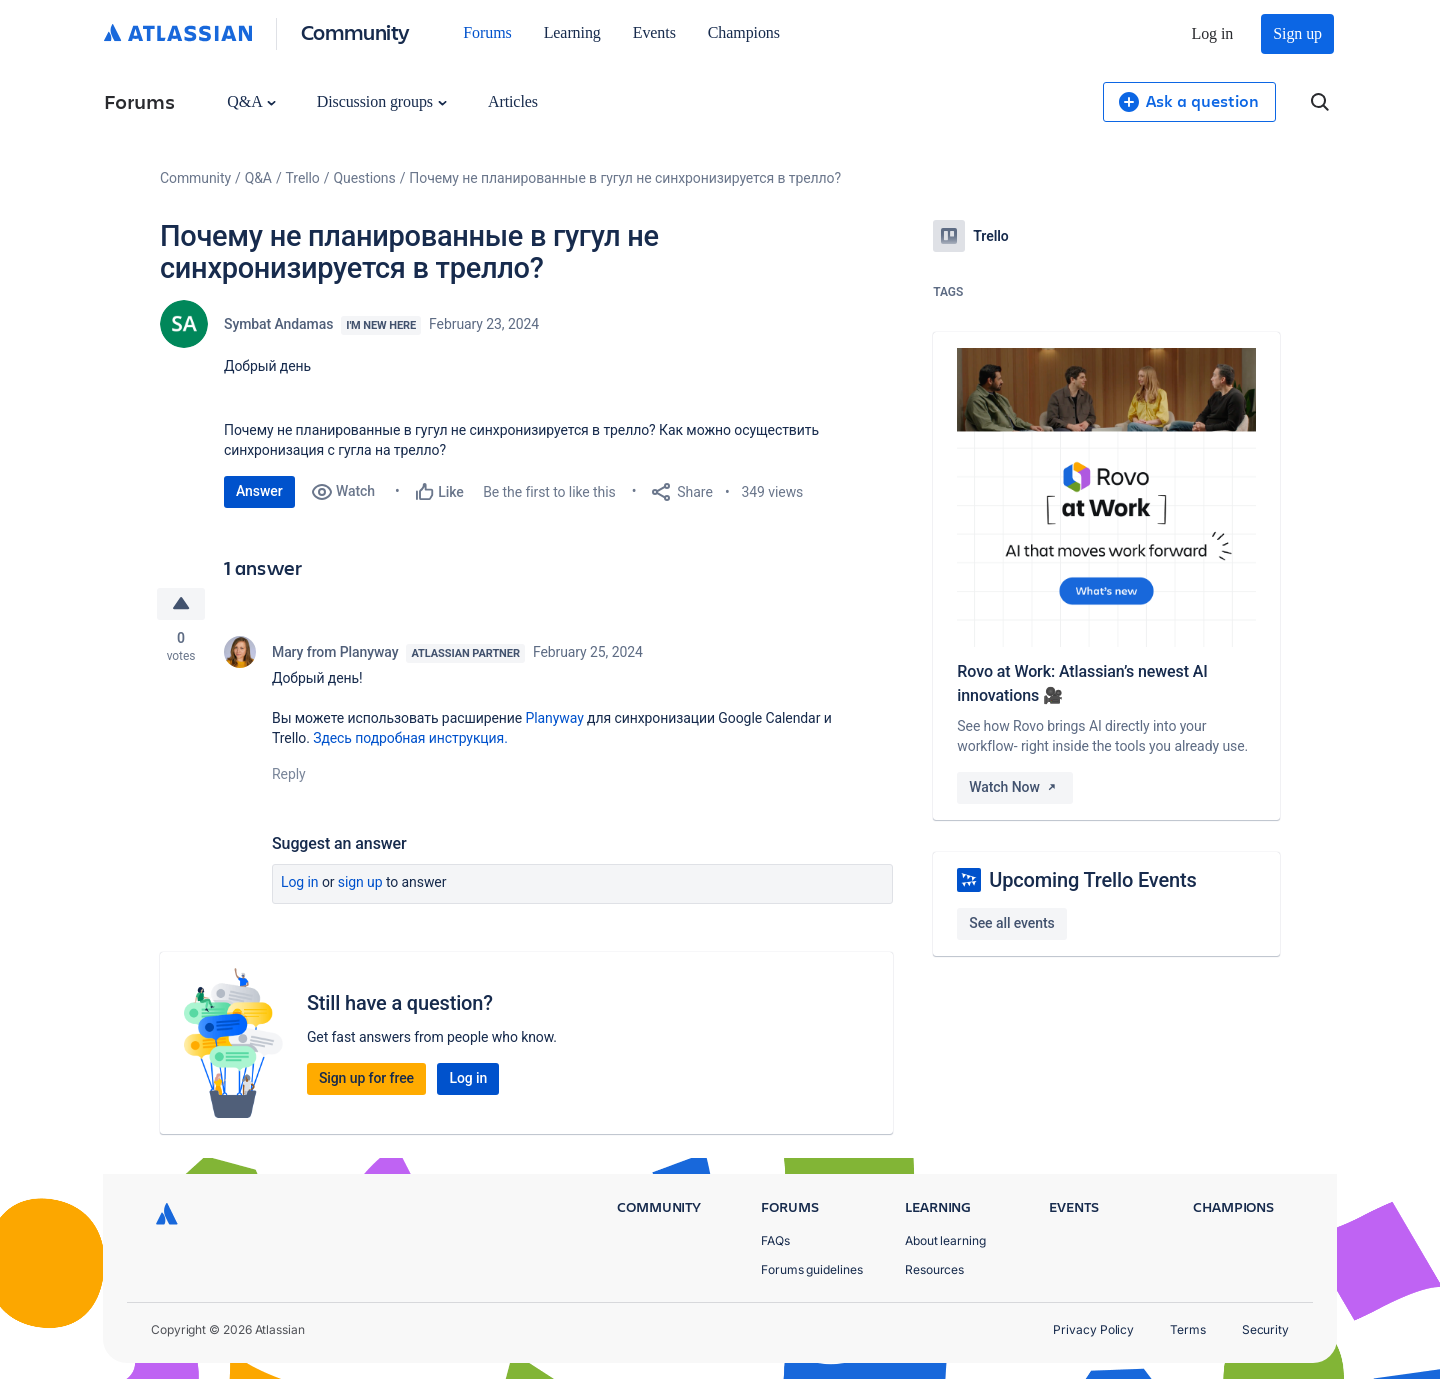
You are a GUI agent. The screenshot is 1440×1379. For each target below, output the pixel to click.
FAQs (775, 1240)
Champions (744, 32)
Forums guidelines (812, 1269)
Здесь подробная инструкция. (410, 738)
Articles (513, 101)
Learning (572, 32)
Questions (364, 178)
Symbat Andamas (278, 324)
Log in (1213, 33)
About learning (945, 1240)
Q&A (251, 101)
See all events (1011, 923)
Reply (289, 774)
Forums (487, 32)
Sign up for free (366, 1078)
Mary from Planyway (335, 652)
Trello (303, 178)
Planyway (554, 718)
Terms (1188, 1329)
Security (1265, 1329)
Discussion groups (382, 101)
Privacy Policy (1093, 1329)
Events (654, 32)
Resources (934, 1269)
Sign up (1297, 33)
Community (355, 31)
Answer (259, 491)
